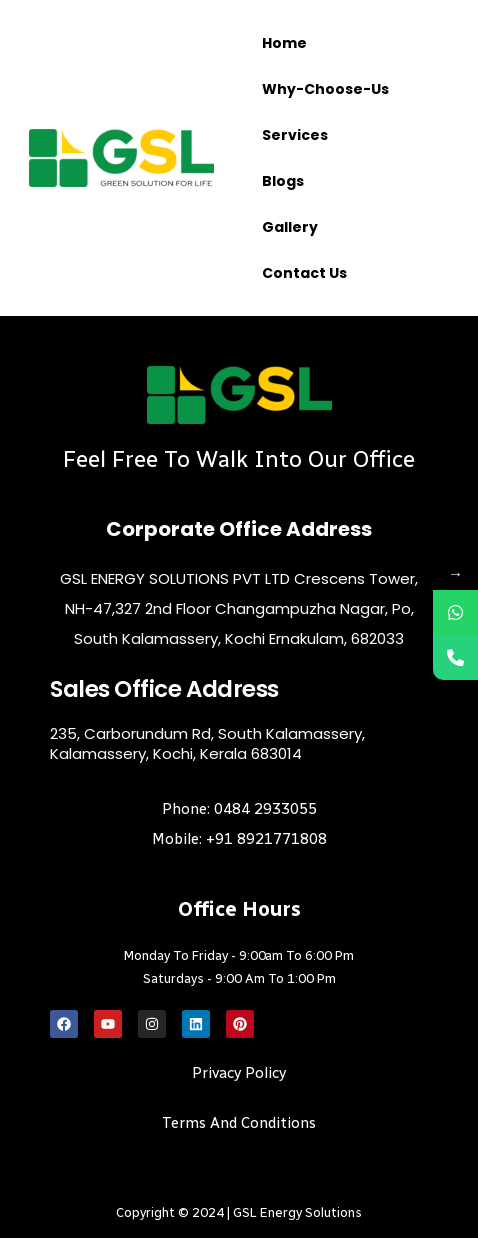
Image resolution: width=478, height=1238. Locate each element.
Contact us (304, 273)
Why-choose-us (325, 89)
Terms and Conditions (239, 1123)
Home (284, 43)
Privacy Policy (239, 1073)
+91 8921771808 (266, 839)
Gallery (290, 227)
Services (295, 135)
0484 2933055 (265, 809)
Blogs (283, 181)
